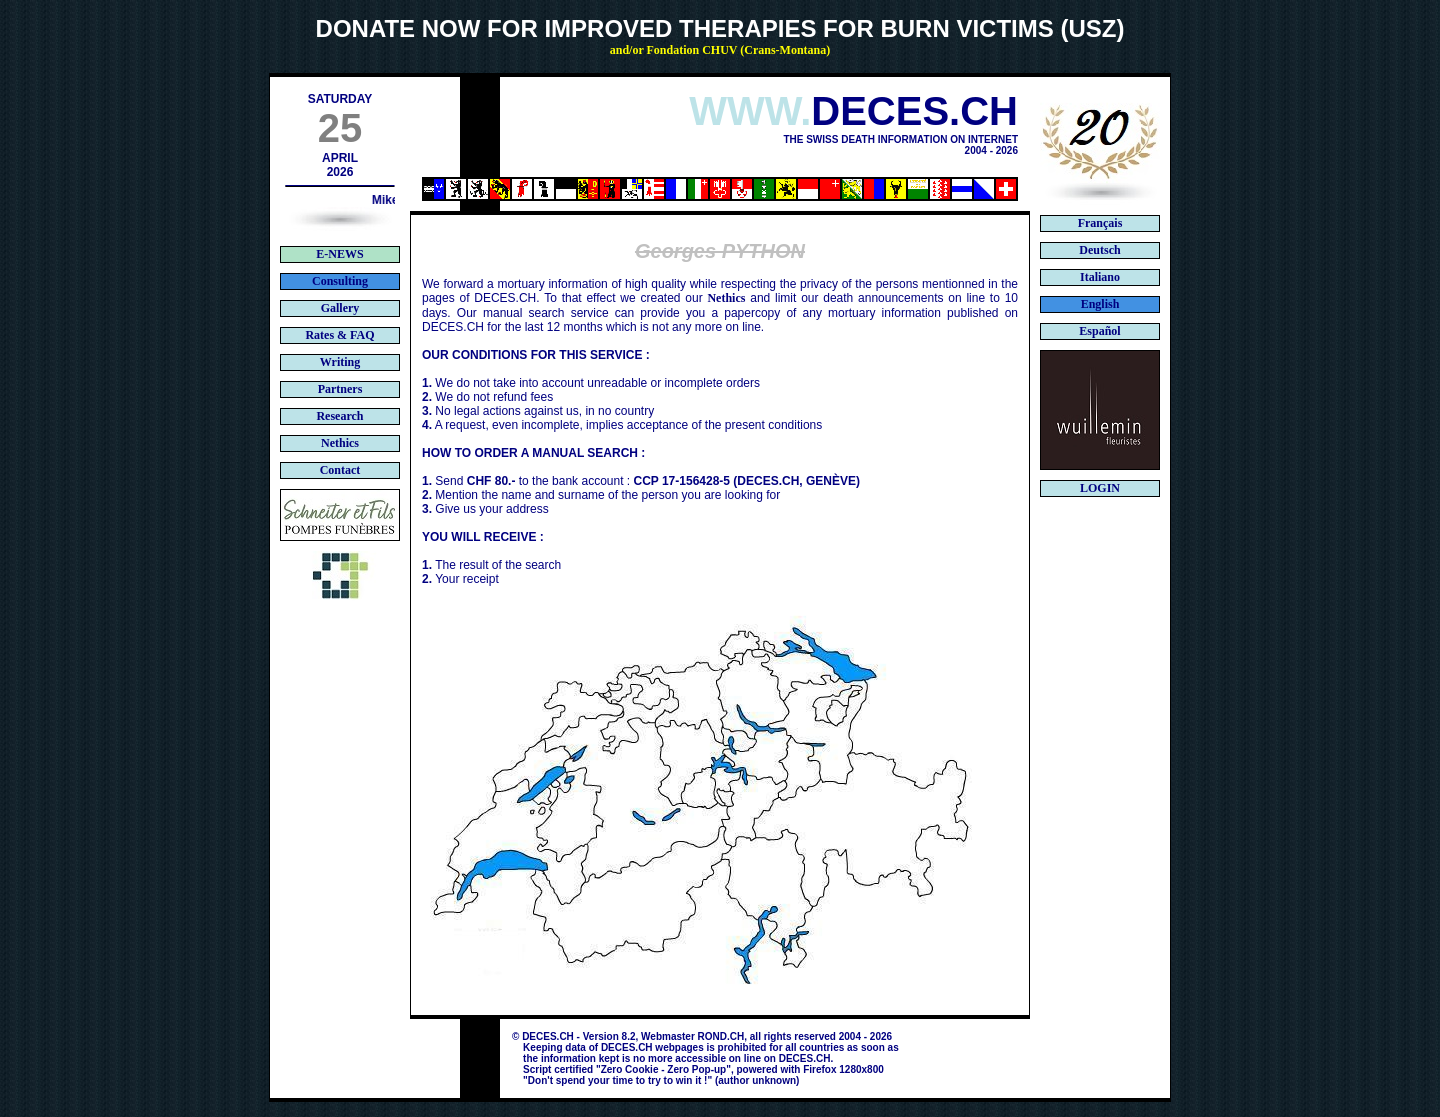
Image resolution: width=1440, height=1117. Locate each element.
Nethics (726, 298)
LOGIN (1100, 488)
